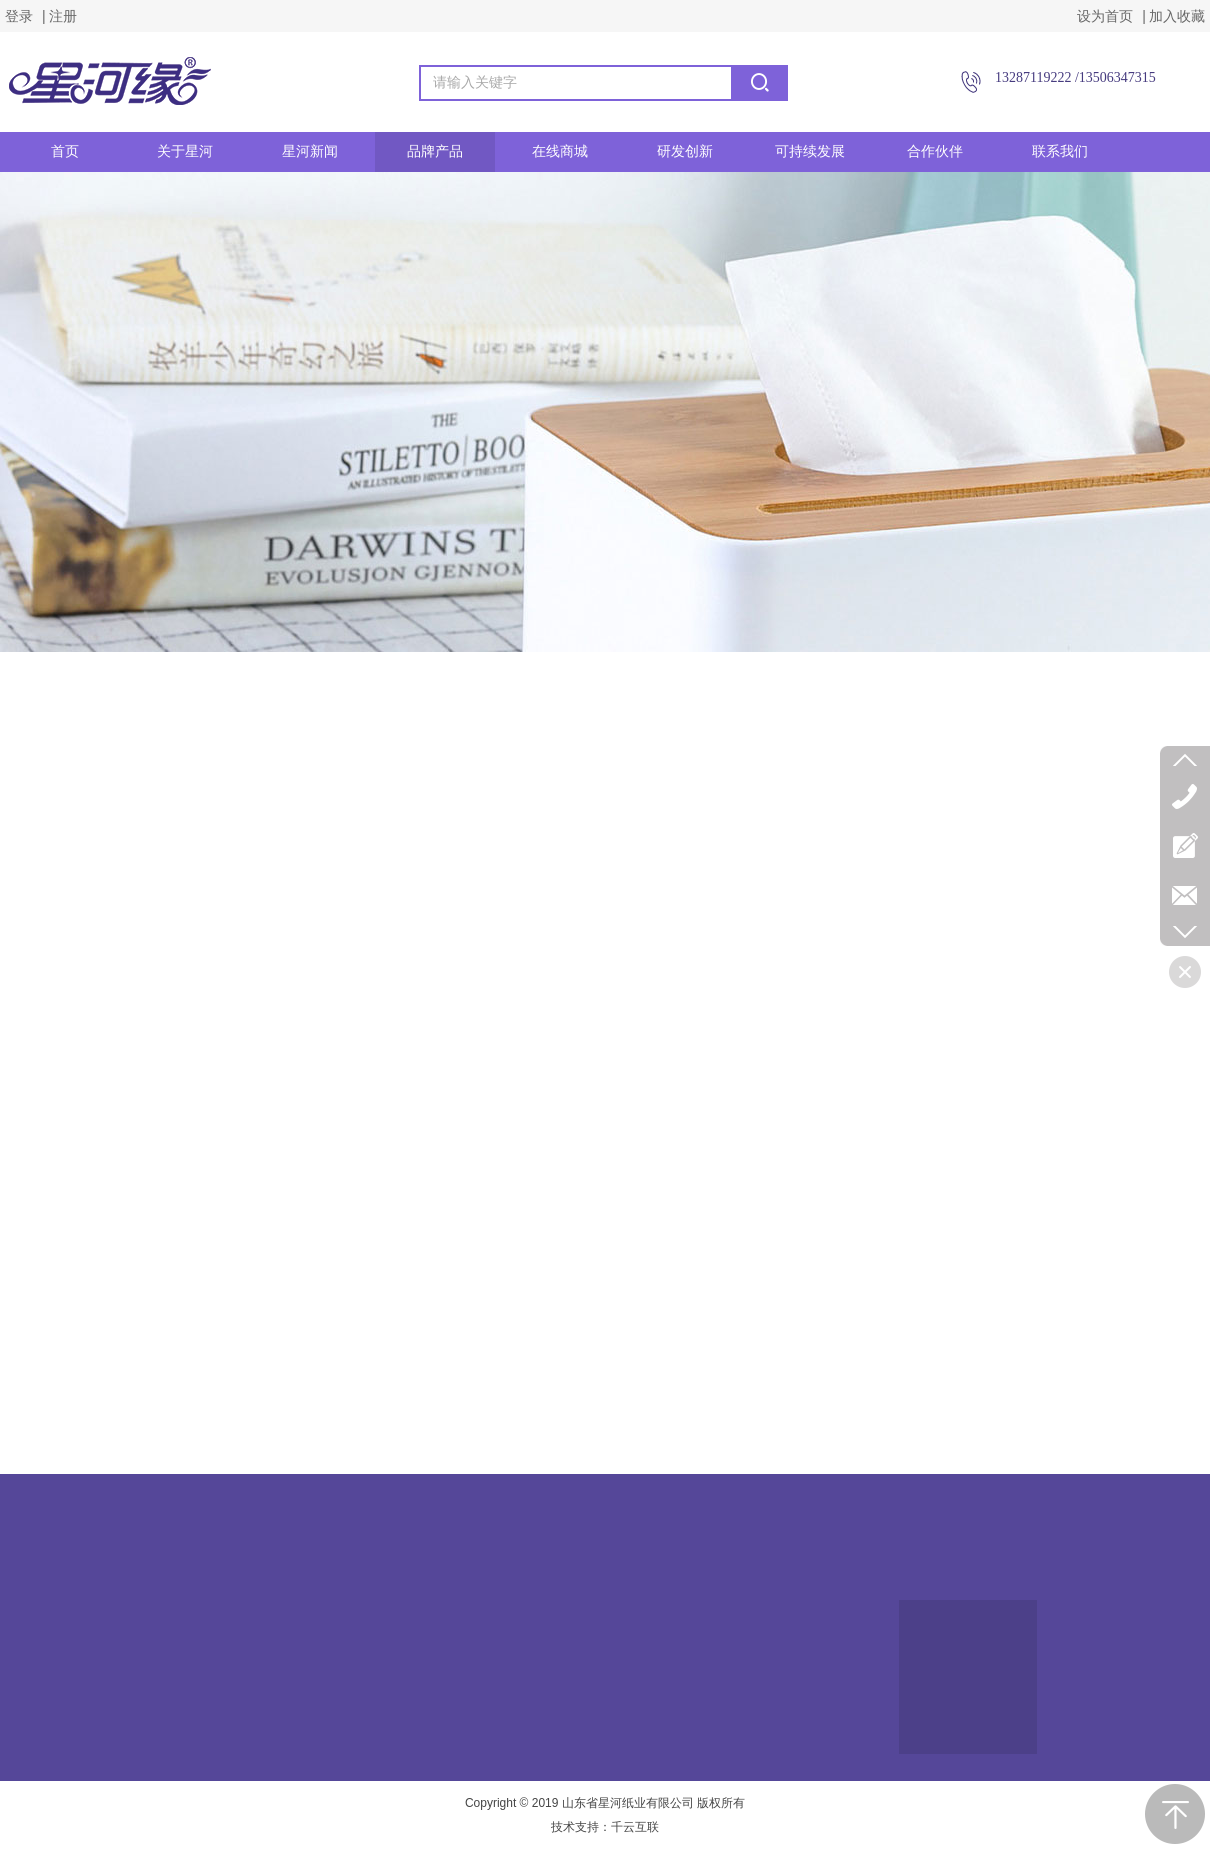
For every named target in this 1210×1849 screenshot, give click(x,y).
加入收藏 (1177, 16)
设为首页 (1105, 16)
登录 (19, 16)
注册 (63, 16)
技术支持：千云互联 (605, 1827)
